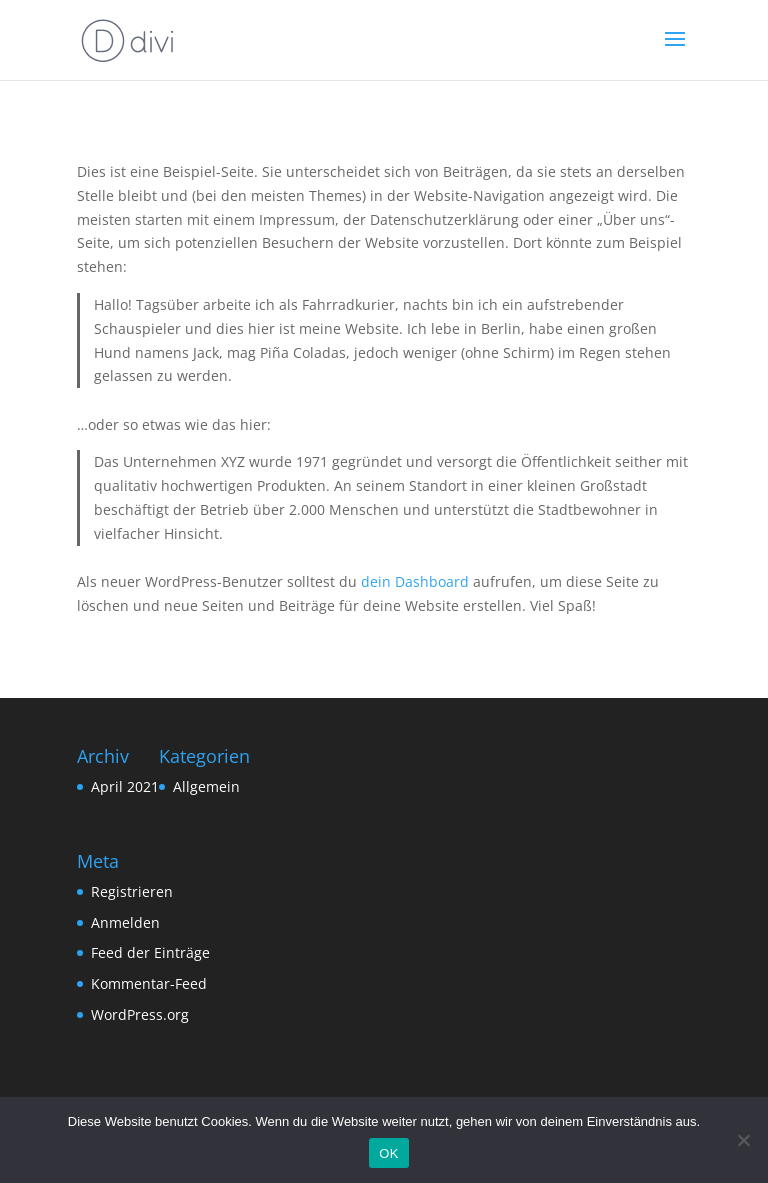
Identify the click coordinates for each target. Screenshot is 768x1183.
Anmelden (125, 922)
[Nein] (743, 1140)
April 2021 (125, 786)
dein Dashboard (415, 581)
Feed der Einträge (150, 952)
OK (388, 1153)
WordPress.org (140, 1014)
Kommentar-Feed (149, 983)
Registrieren (132, 891)
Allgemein (206, 786)
